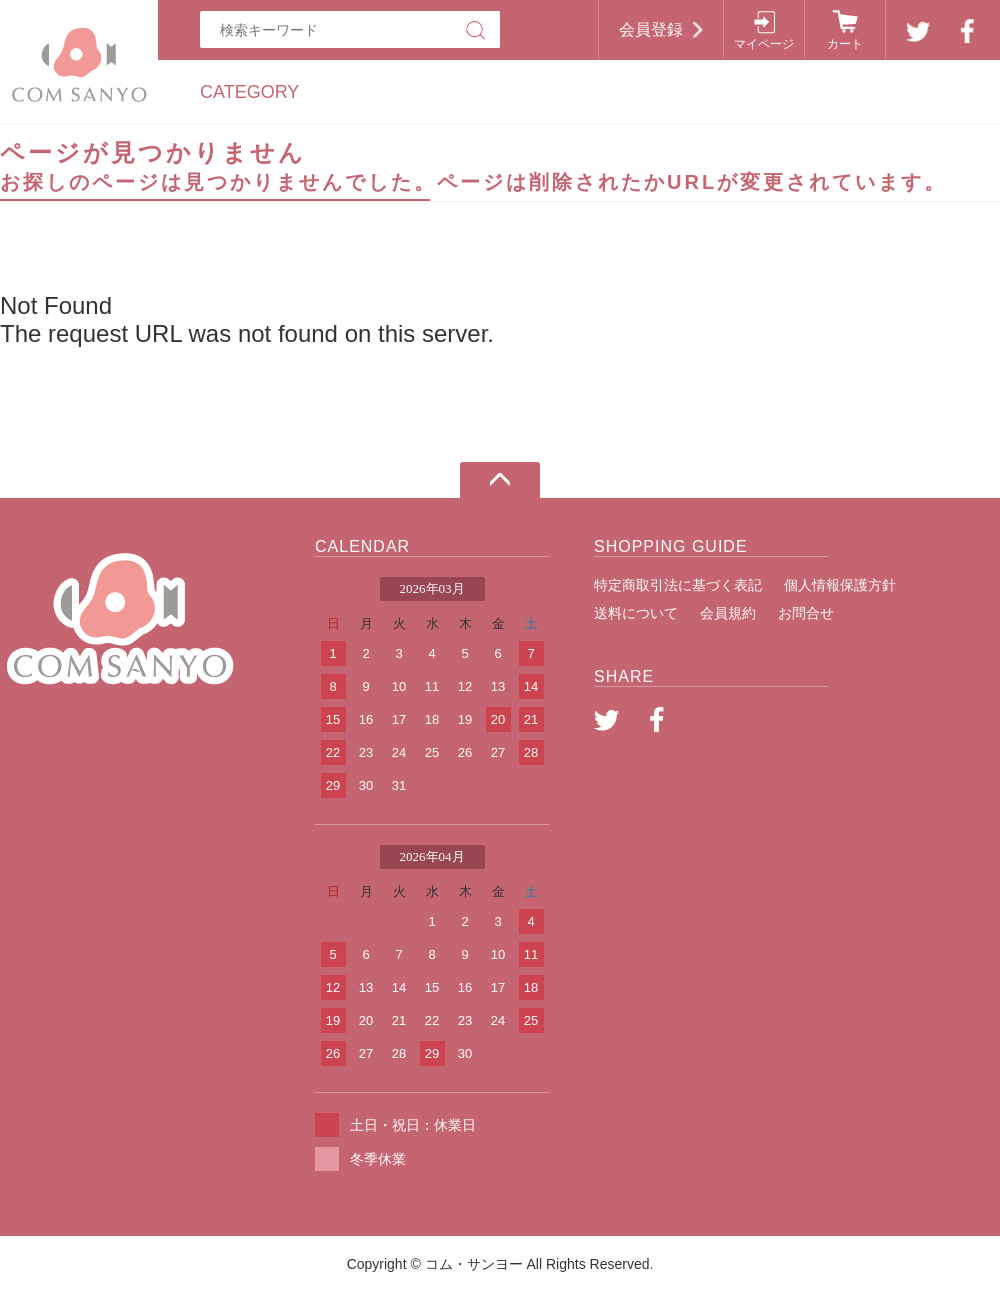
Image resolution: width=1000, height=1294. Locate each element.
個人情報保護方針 (840, 585)
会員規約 (728, 613)
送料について (636, 613)
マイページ (764, 44)
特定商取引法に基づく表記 (678, 585)
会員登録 (651, 29)
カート (845, 44)
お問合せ (806, 613)
